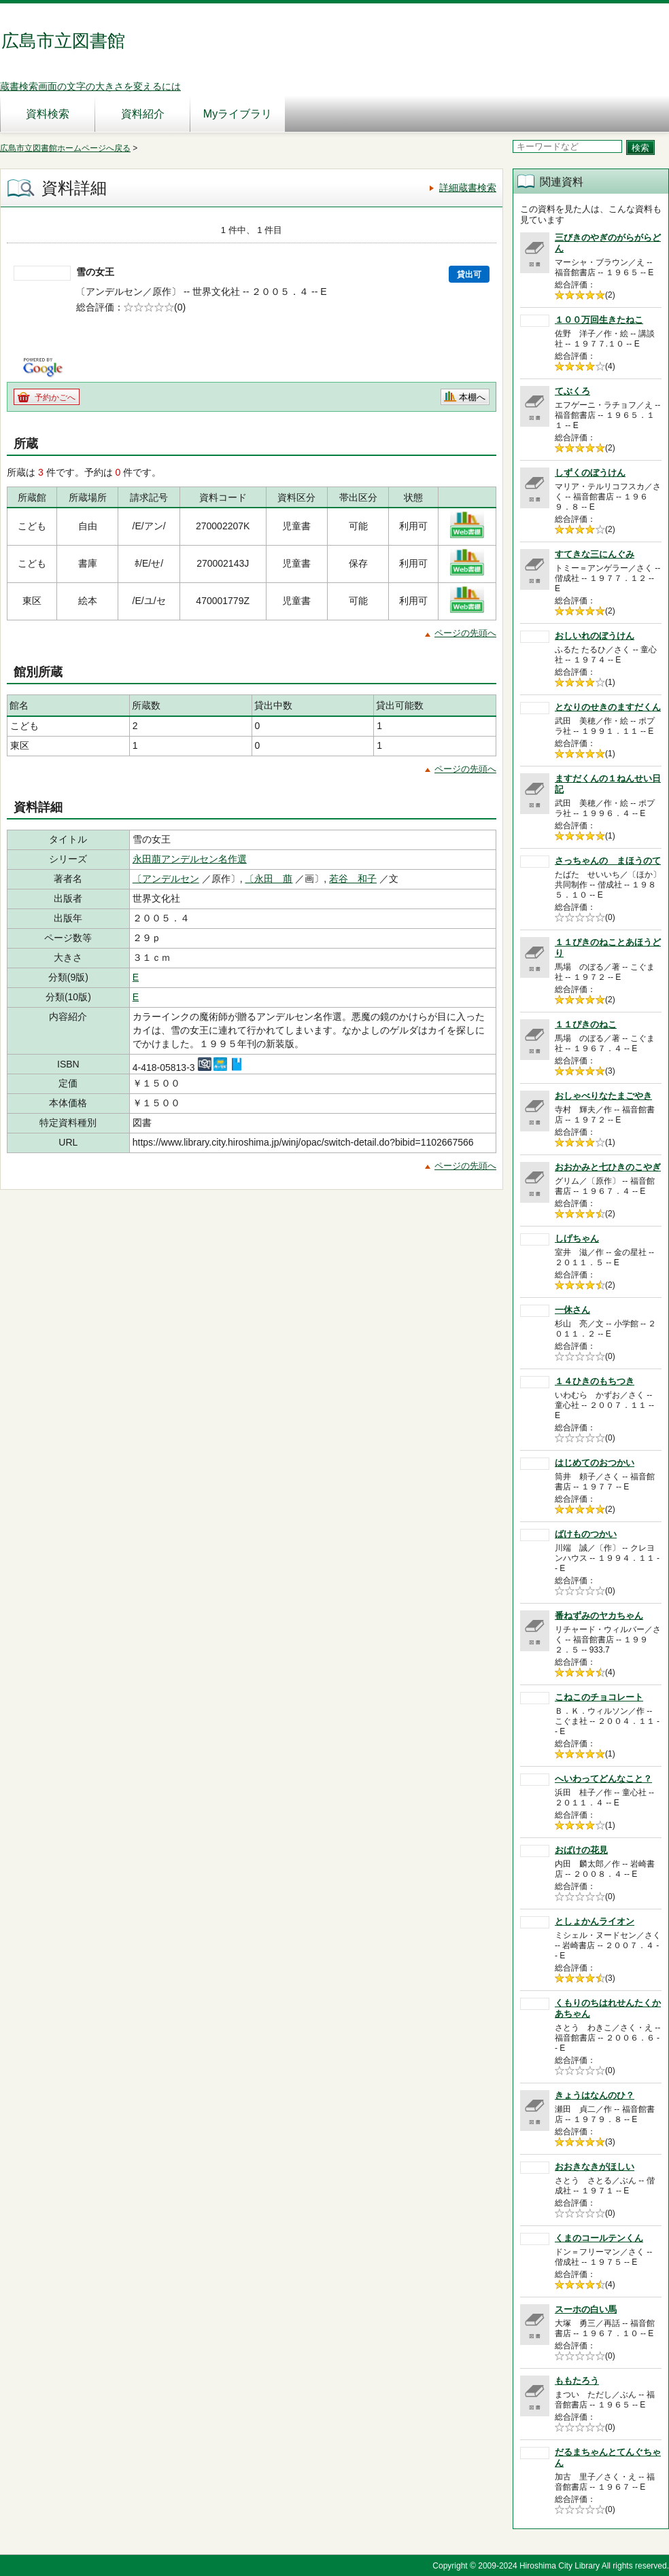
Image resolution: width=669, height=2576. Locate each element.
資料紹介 (143, 114)
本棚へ (472, 397)
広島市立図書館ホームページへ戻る (65, 148)
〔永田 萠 (268, 878)
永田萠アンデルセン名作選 (190, 858)
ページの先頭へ (465, 633)
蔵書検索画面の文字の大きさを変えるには (90, 86)
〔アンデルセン (166, 878)
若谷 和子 (353, 878)
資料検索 (47, 114)
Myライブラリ (237, 114)
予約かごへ (55, 397)
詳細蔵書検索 (467, 187)
